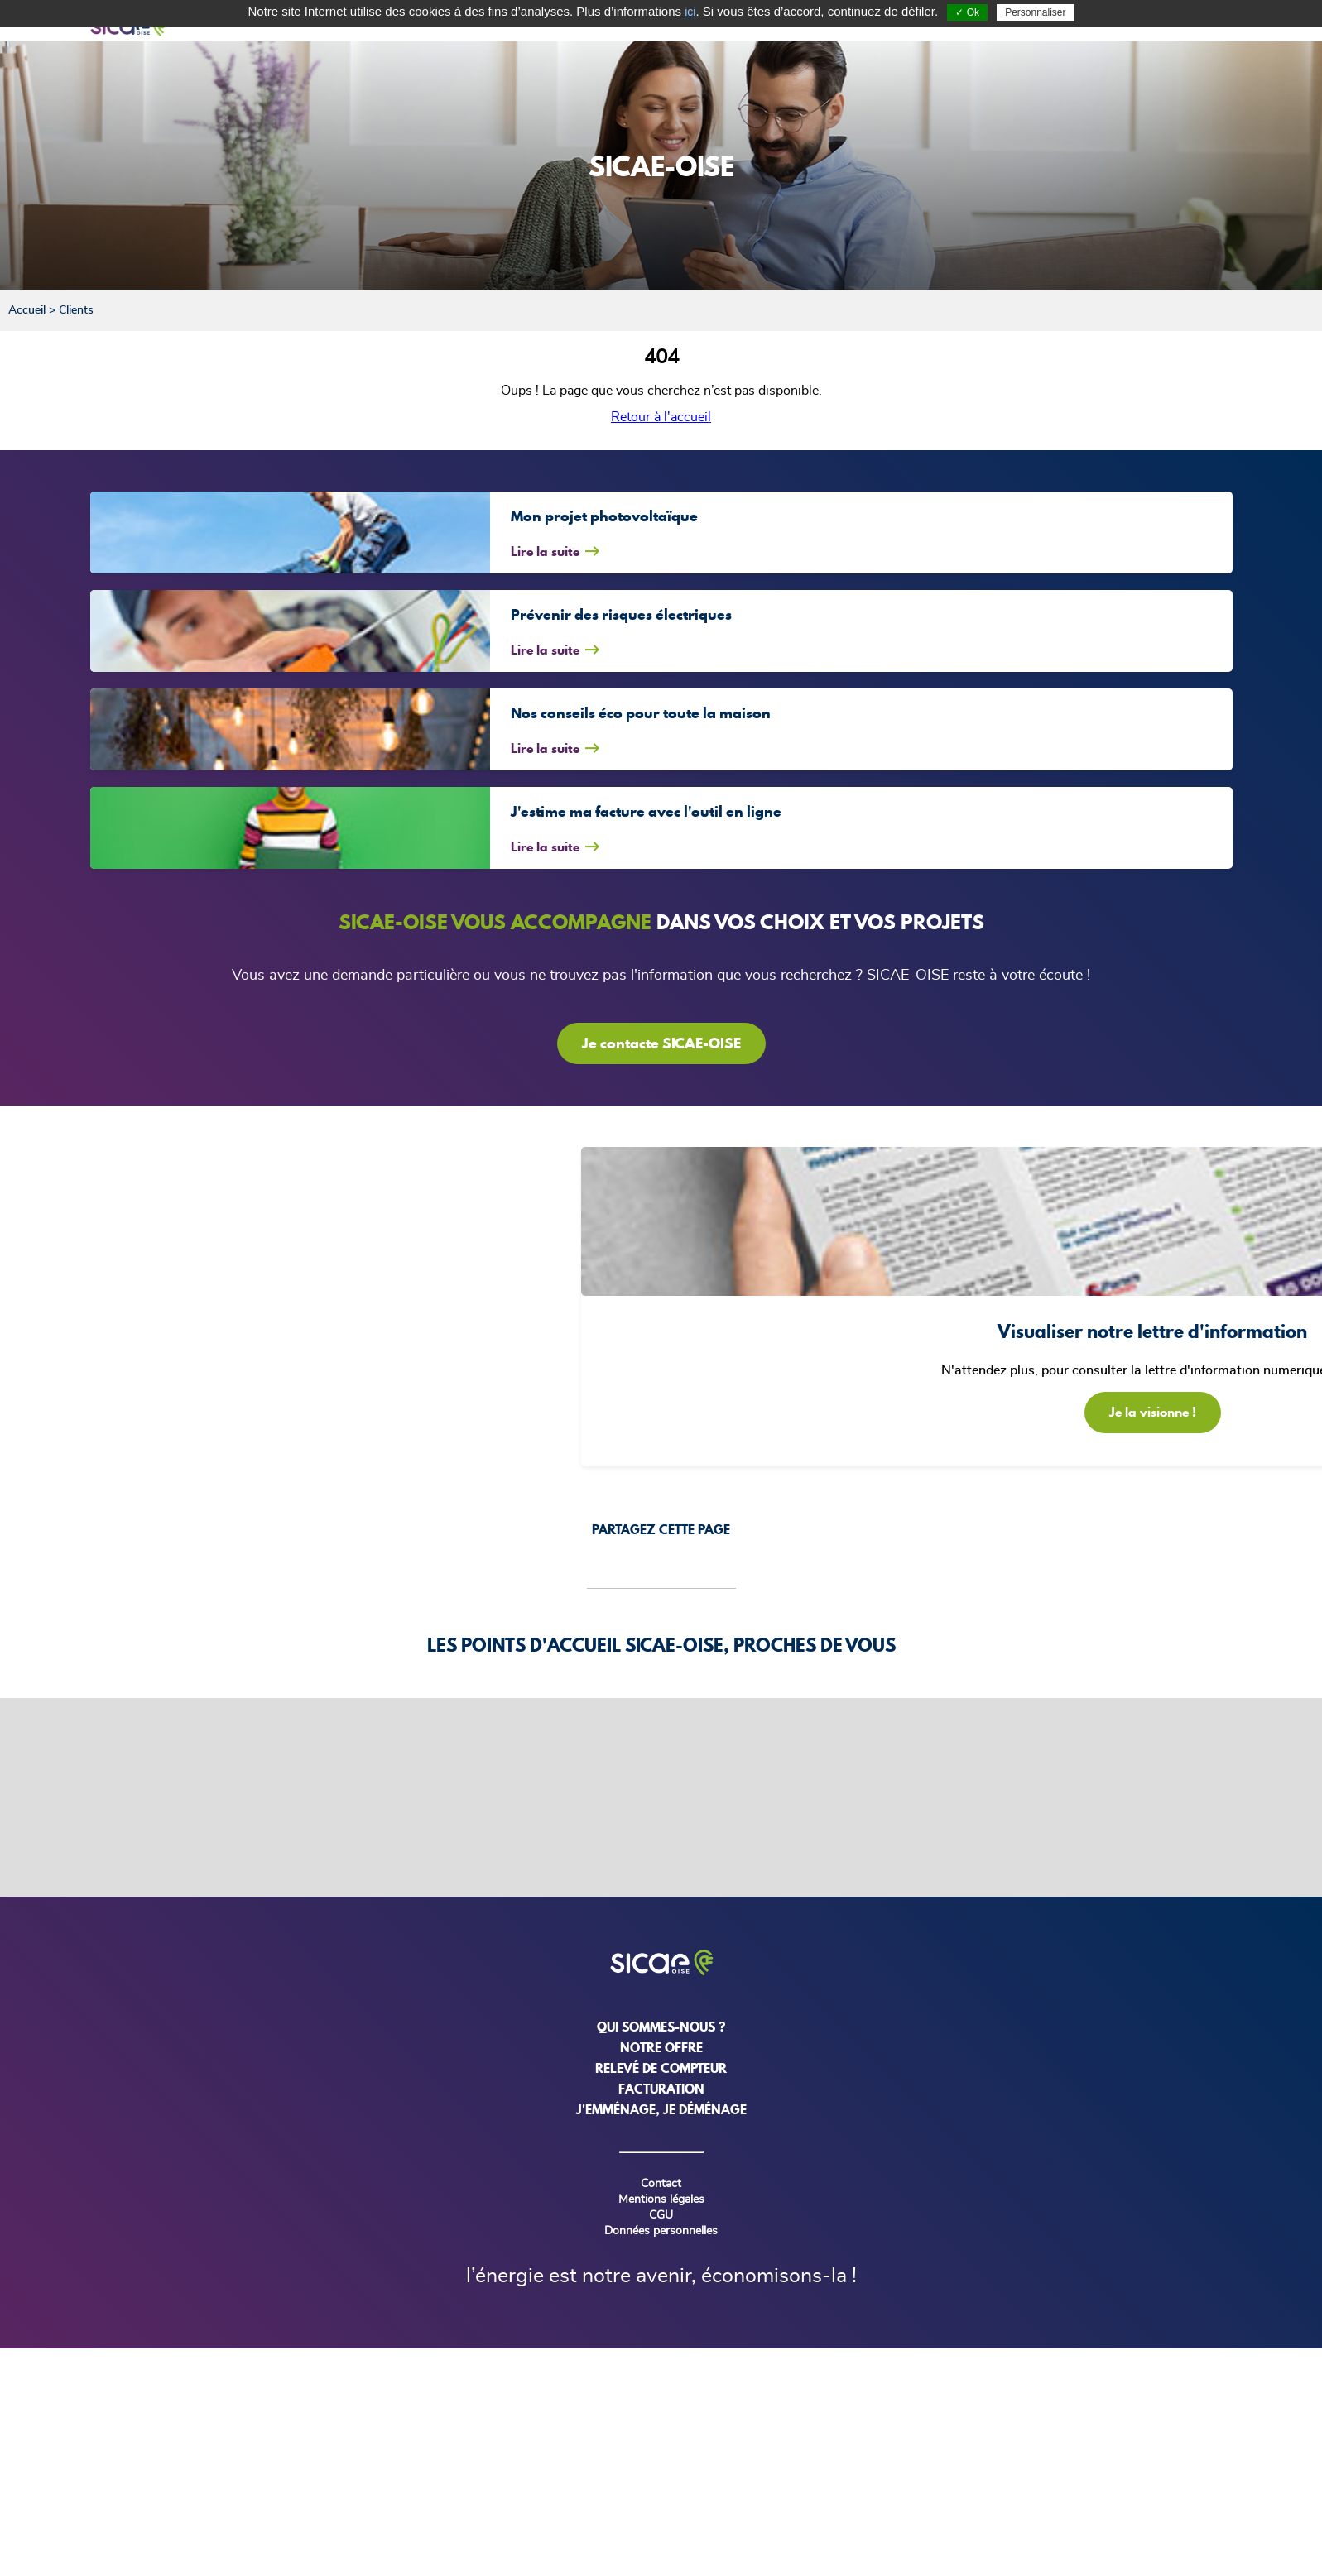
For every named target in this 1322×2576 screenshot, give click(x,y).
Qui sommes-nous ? (661, 2026)
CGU (661, 2215)
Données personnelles (661, 2231)
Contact (661, 2184)
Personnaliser (1035, 12)
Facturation (661, 2089)
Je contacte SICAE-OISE (661, 1043)
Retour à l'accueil (661, 417)
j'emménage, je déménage (661, 2109)
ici (690, 11)
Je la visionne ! (1152, 1412)
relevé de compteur (661, 2068)
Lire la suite (545, 551)
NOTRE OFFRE (661, 2047)
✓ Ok (967, 12)
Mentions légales (661, 2199)
